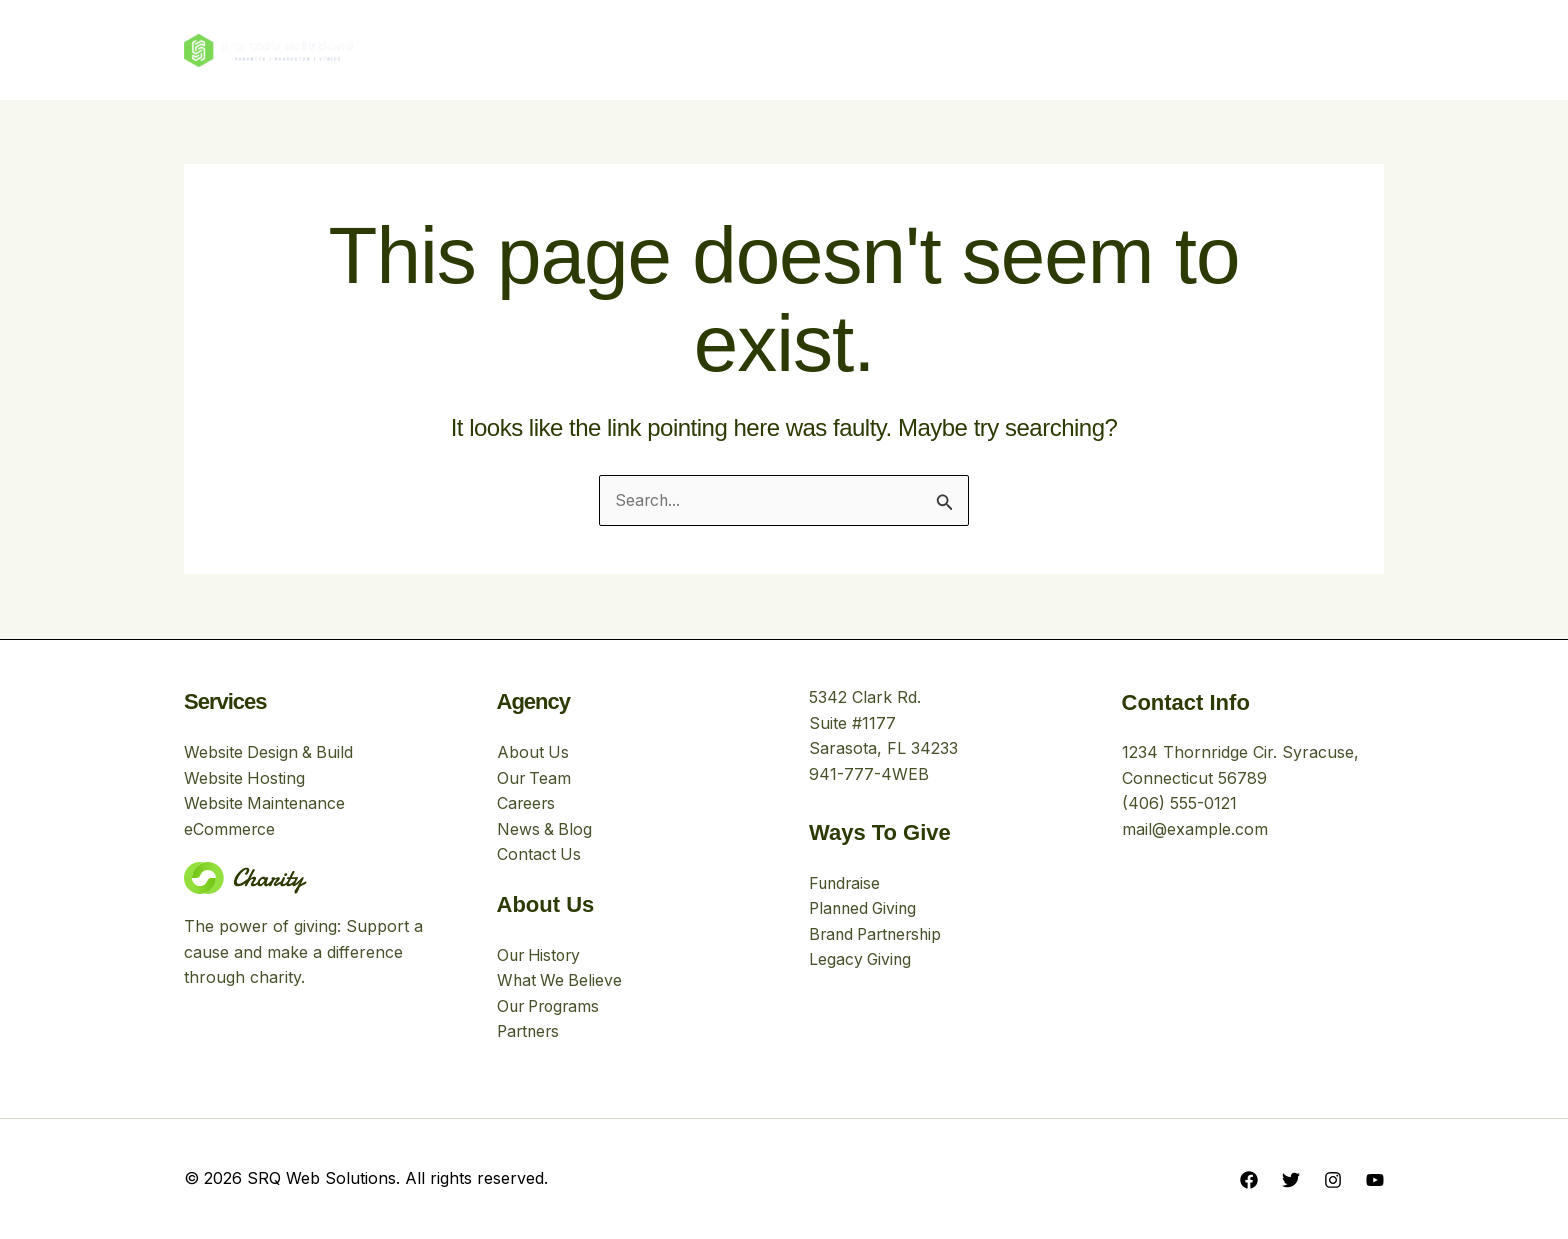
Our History (541, 955)
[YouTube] (1375, 1180)
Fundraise (846, 882)
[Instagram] (1333, 1180)
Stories (881, 49)
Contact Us (539, 854)
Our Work (782, 49)
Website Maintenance (265, 803)
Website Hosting (245, 777)
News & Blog (545, 829)
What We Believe (561, 981)
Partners (530, 1032)
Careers (527, 803)
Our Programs (551, 1006)
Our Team (535, 777)
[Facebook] (1249, 1180)
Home (583, 49)
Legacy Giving (861, 959)
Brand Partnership (879, 934)
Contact (975, 49)
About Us (676, 49)
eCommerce (230, 829)
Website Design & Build (270, 752)
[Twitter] (1291, 1180)
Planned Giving (865, 908)
